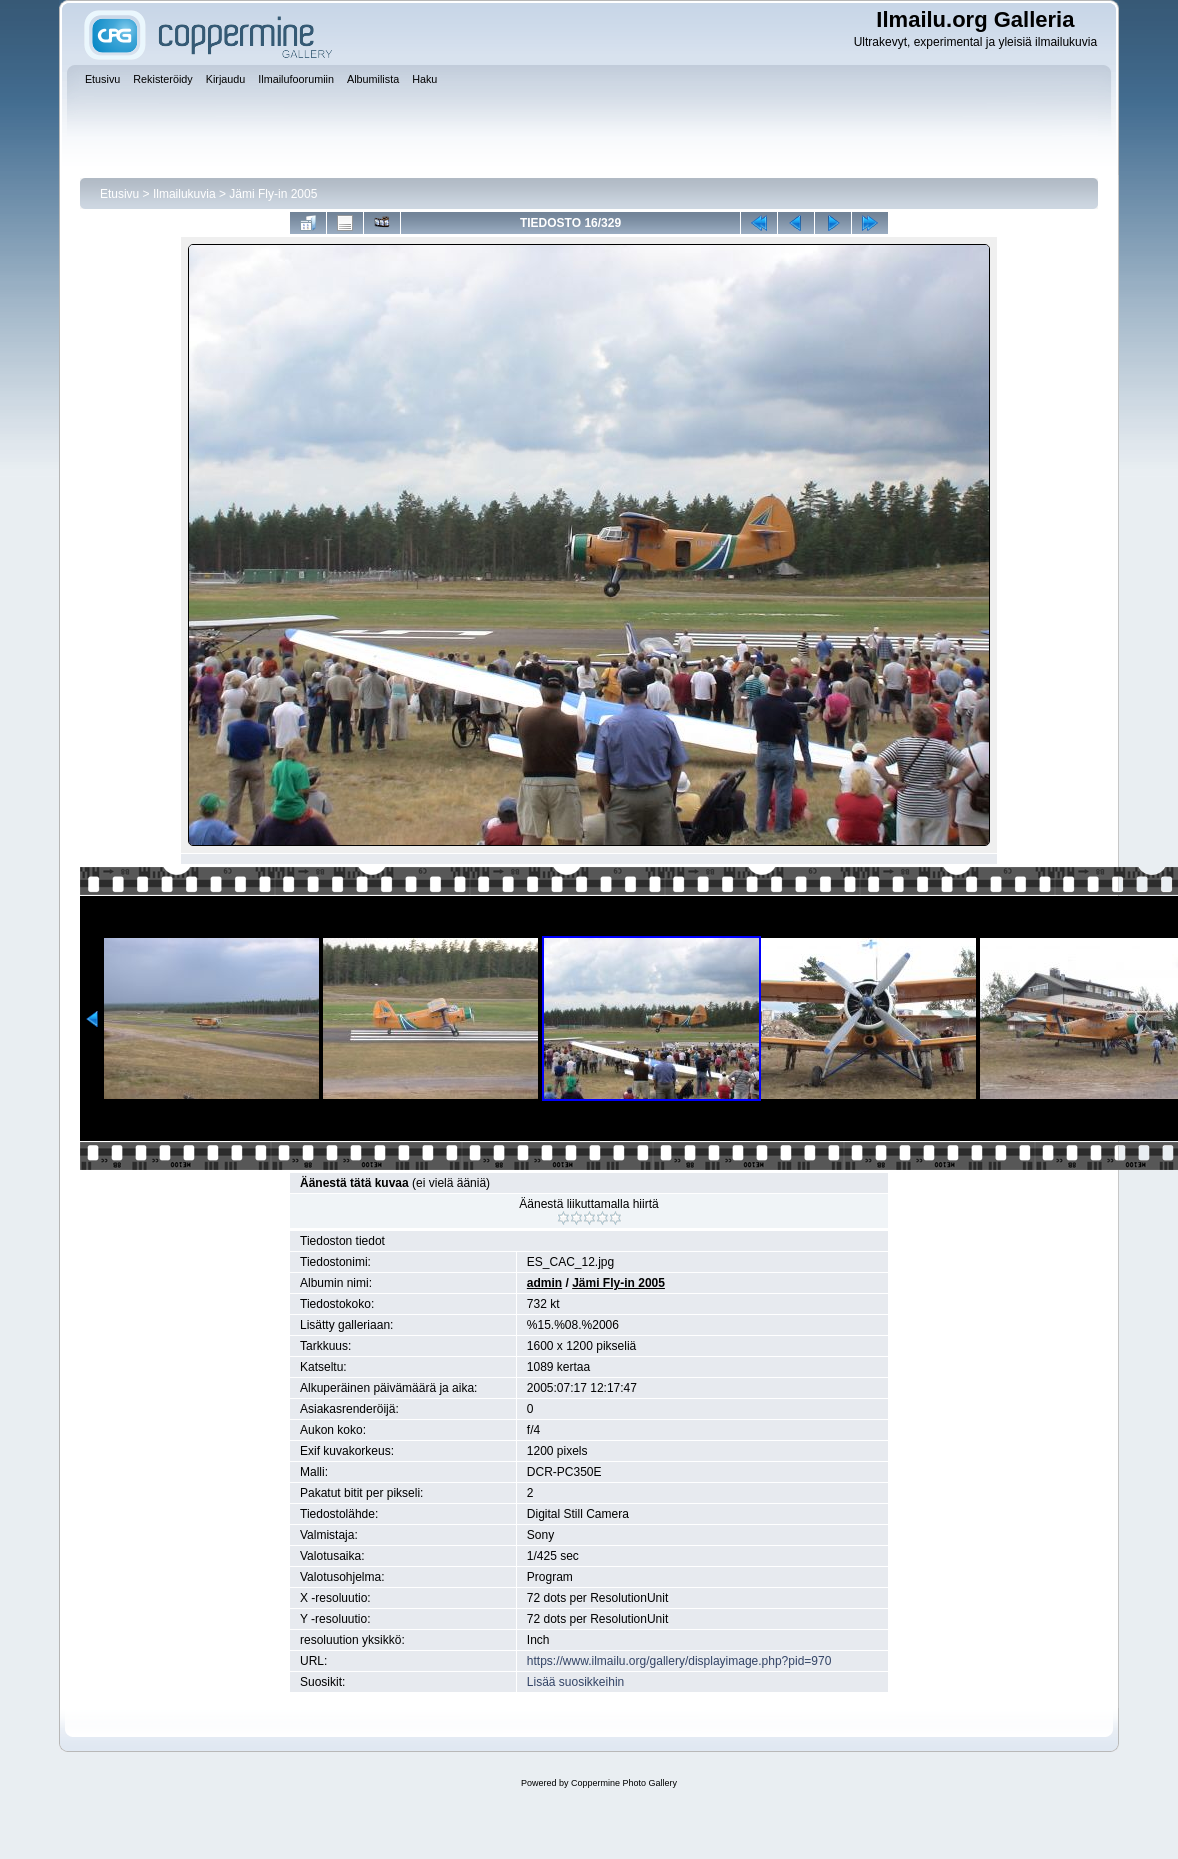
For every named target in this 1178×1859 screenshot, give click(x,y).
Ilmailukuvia (184, 194)
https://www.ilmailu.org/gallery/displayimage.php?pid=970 (679, 1661)
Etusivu (119, 194)
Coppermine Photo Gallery (624, 1783)
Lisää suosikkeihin (575, 1682)
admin (544, 1283)
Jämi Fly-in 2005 (273, 194)
